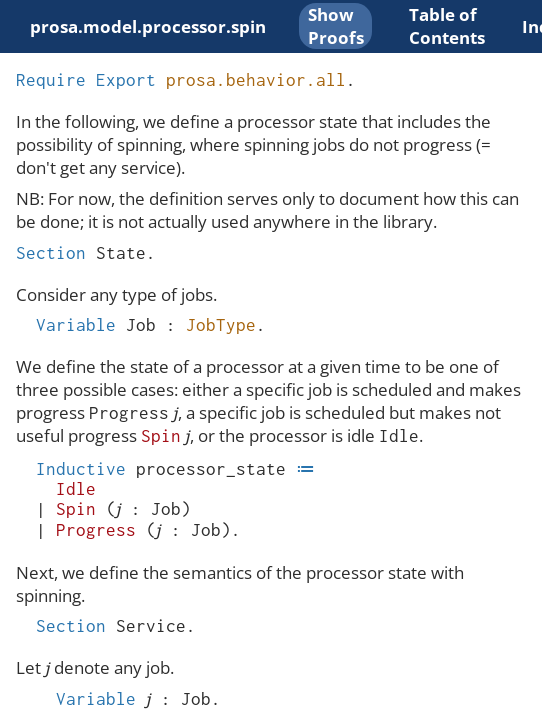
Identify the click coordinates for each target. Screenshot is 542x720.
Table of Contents (447, 26)
